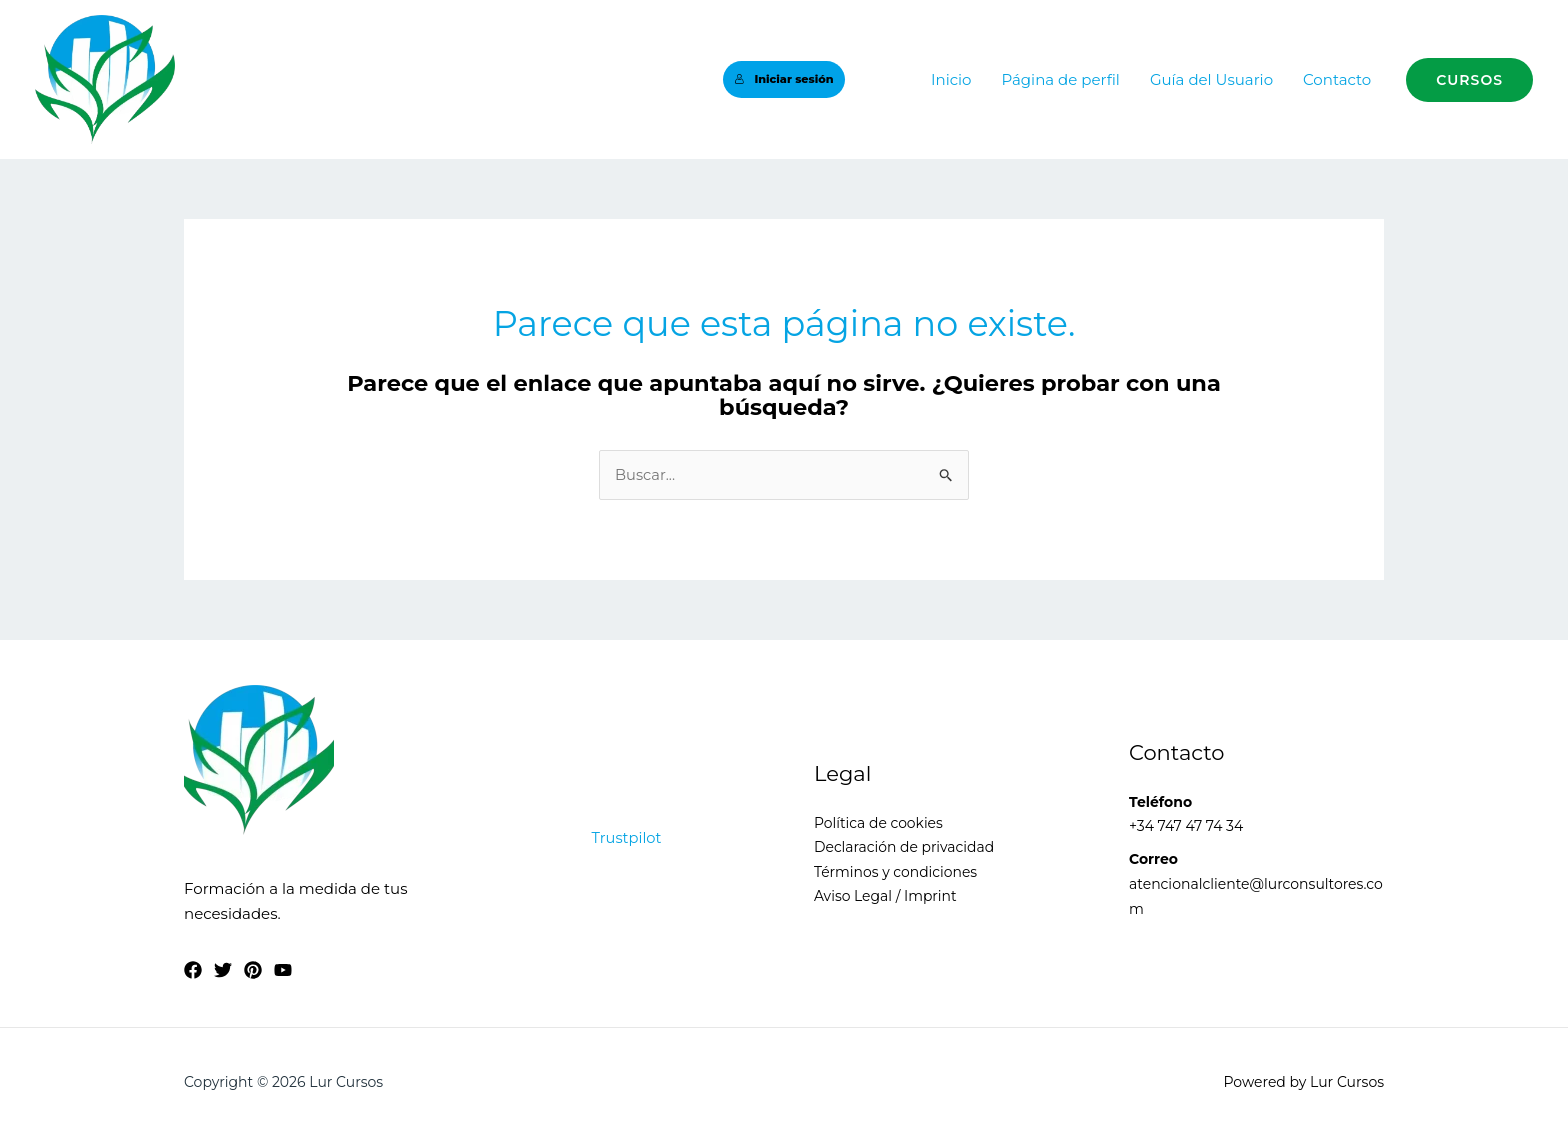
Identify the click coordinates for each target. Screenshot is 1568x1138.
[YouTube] (283, 971)
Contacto (1337, 79)
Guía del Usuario (1211, 79)
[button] (1469, 80)
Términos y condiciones (896, 872)
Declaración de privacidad (904, 848)
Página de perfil (1060, 79)
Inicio (951, 79)
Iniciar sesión (783, 79)
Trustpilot (627, 837)
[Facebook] (193, 971)
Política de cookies (879, 823)
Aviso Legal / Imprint (886, 897)
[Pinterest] (253, 971)
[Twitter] (223, 971)
